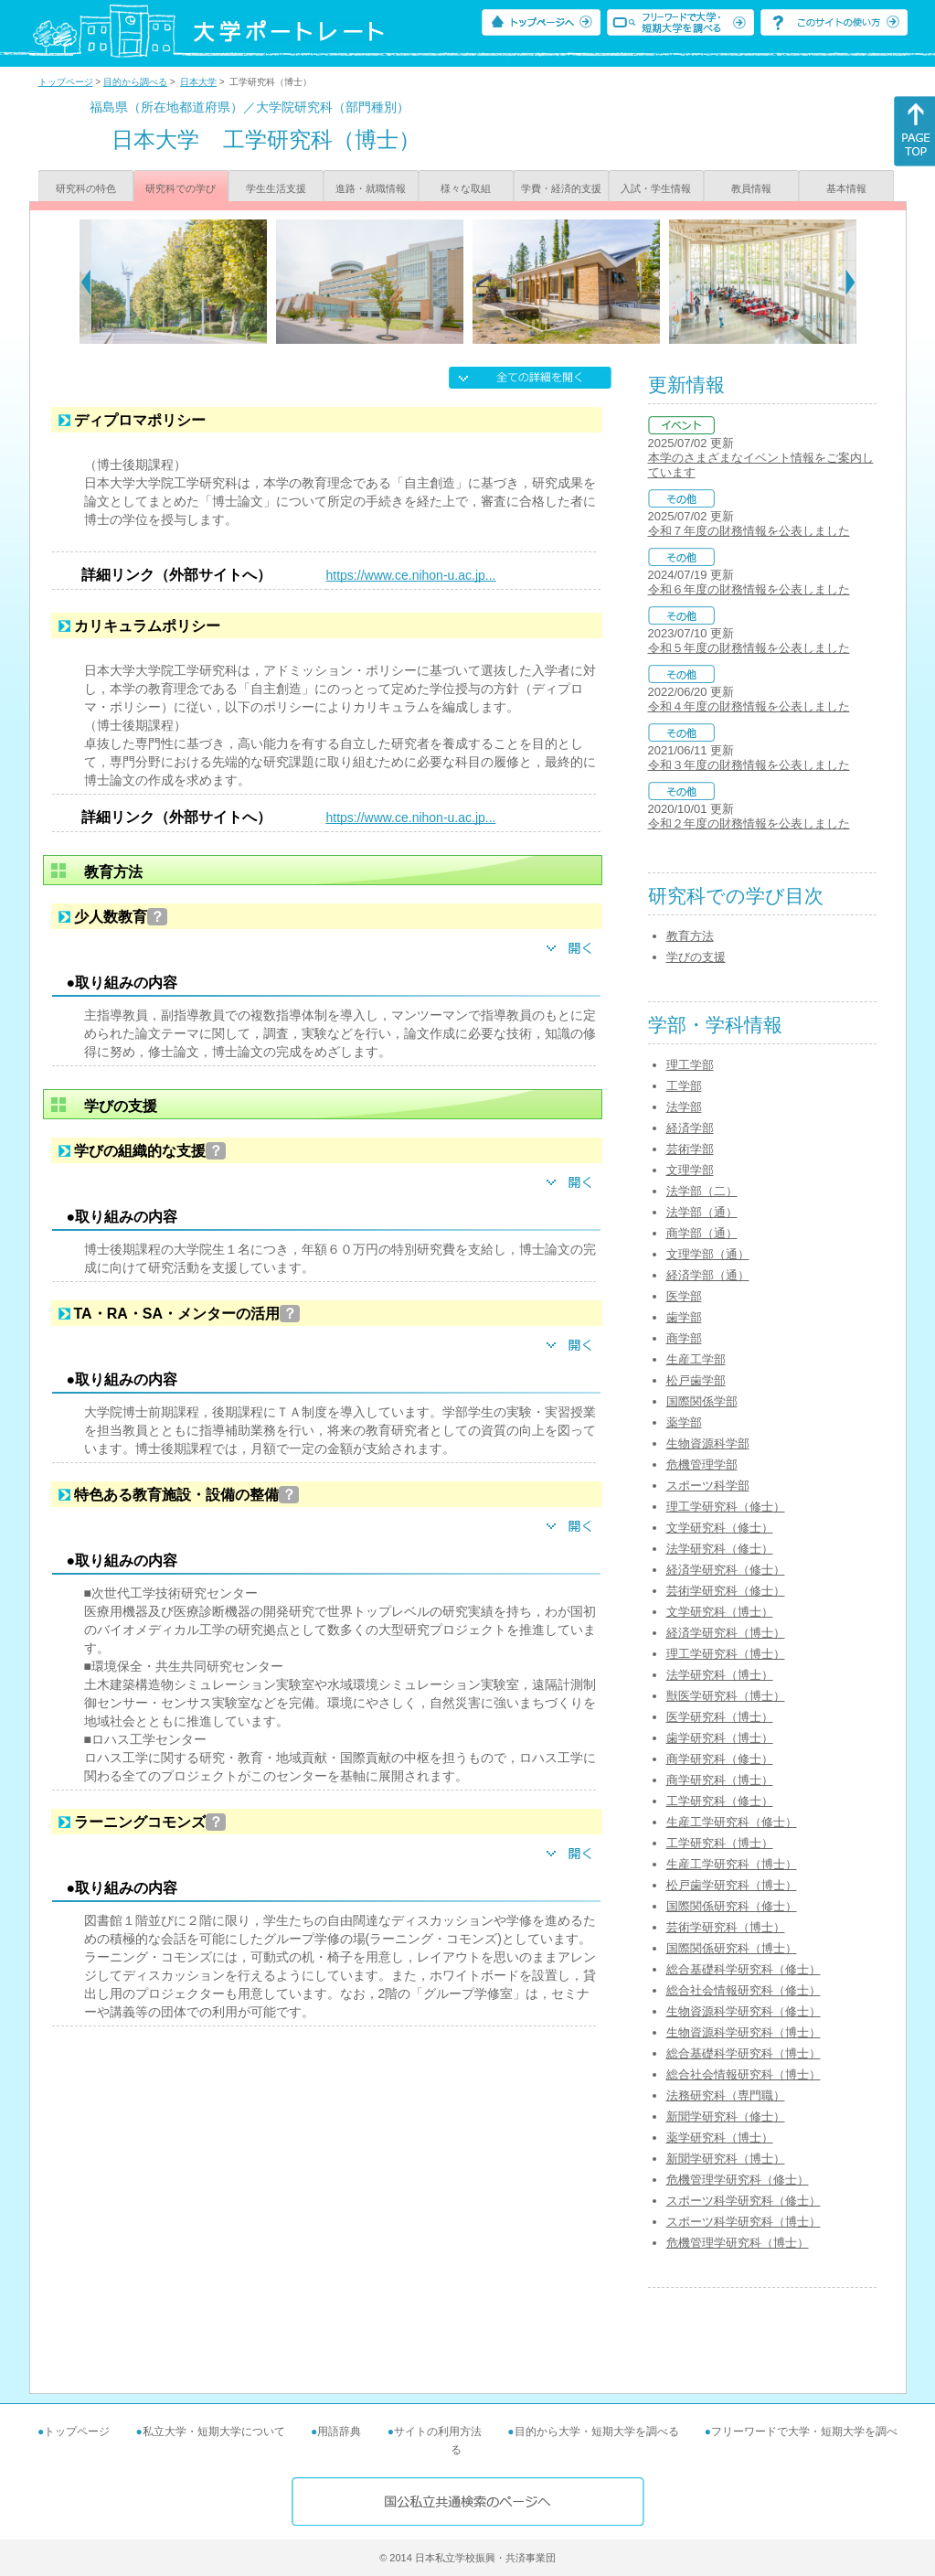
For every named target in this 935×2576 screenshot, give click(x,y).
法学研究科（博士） (719, 1675)
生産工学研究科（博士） (731, 1864)
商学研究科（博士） (719, 1780)
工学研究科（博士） (719, 1843)
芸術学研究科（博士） (725, 1927)
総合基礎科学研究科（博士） (743, 2053)
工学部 (684, 1086)
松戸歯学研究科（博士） (731, 1885)
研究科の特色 (86, 188)
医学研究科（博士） (719, 1717)
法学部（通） (702, 1212)
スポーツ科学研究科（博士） (743, 2222)
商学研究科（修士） (719, 1759)
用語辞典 (339, 2431)
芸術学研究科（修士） (725, 1591)
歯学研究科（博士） (719, 1738)
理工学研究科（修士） (725, 1506)
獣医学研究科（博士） (725, 1696)
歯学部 (684, 1317)
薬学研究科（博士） (719, 2137)
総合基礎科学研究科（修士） (743, 1969)
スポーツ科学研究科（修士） (743, 2200)
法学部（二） (702, 1191)
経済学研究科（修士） (725, 1570)
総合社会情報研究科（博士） (743, 2074)
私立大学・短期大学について (214, 2431)
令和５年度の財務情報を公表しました (749, 648)
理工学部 (690, 1065)
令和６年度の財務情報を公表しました (749, 589)
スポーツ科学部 (707, 1485)
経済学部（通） (707, 1275)
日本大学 (198, 82)
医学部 (684, 1296)
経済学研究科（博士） (725, 1633)
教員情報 (751, 188)
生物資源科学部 (707, 1443)
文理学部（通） (707, 1254)
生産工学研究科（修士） (731, 1822)
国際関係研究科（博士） (731, 1948)
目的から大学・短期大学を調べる (597, 2431)
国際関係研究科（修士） (731, 1906)
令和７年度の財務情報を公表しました (749, 531)
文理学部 (690, 1170)
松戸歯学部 (696, 1380)
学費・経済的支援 (561, 188)
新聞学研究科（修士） (725, 2116)
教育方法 (690, 936)
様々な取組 (466, 188)
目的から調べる (135, 82)
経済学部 (690, 1128)
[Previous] (85, 281)
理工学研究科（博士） (725, 1654)
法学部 (684, 1107)
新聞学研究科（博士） (725, 2158)
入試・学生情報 (656, 188)
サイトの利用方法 (438, 2431)
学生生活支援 (276, 188)
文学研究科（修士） (719, 1527)
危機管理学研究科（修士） (737, 2179)
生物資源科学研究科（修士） (743, 2011)
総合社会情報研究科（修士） (743, 1990)
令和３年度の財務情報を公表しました (749, 765)
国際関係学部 (702, 1401)
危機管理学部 (702, 1464)
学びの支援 (696, 957)
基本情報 (846, 188)
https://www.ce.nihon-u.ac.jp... (411, 575)
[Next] (850, 281)
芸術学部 (690, 1149)
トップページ (65, 82)
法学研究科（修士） (719, 1548)
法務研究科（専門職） (725, 2095)
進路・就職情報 (370, 188)
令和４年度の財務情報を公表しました (749, 706)
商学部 (684, 1338)
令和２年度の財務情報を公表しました (749, 823)
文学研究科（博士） (719, 1612)
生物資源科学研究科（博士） (743, 2032)
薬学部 (684, 1422)
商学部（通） (702, 1233)
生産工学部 (696, 1359)
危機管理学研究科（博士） (737, 2243)
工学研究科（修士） (719, 1801)
